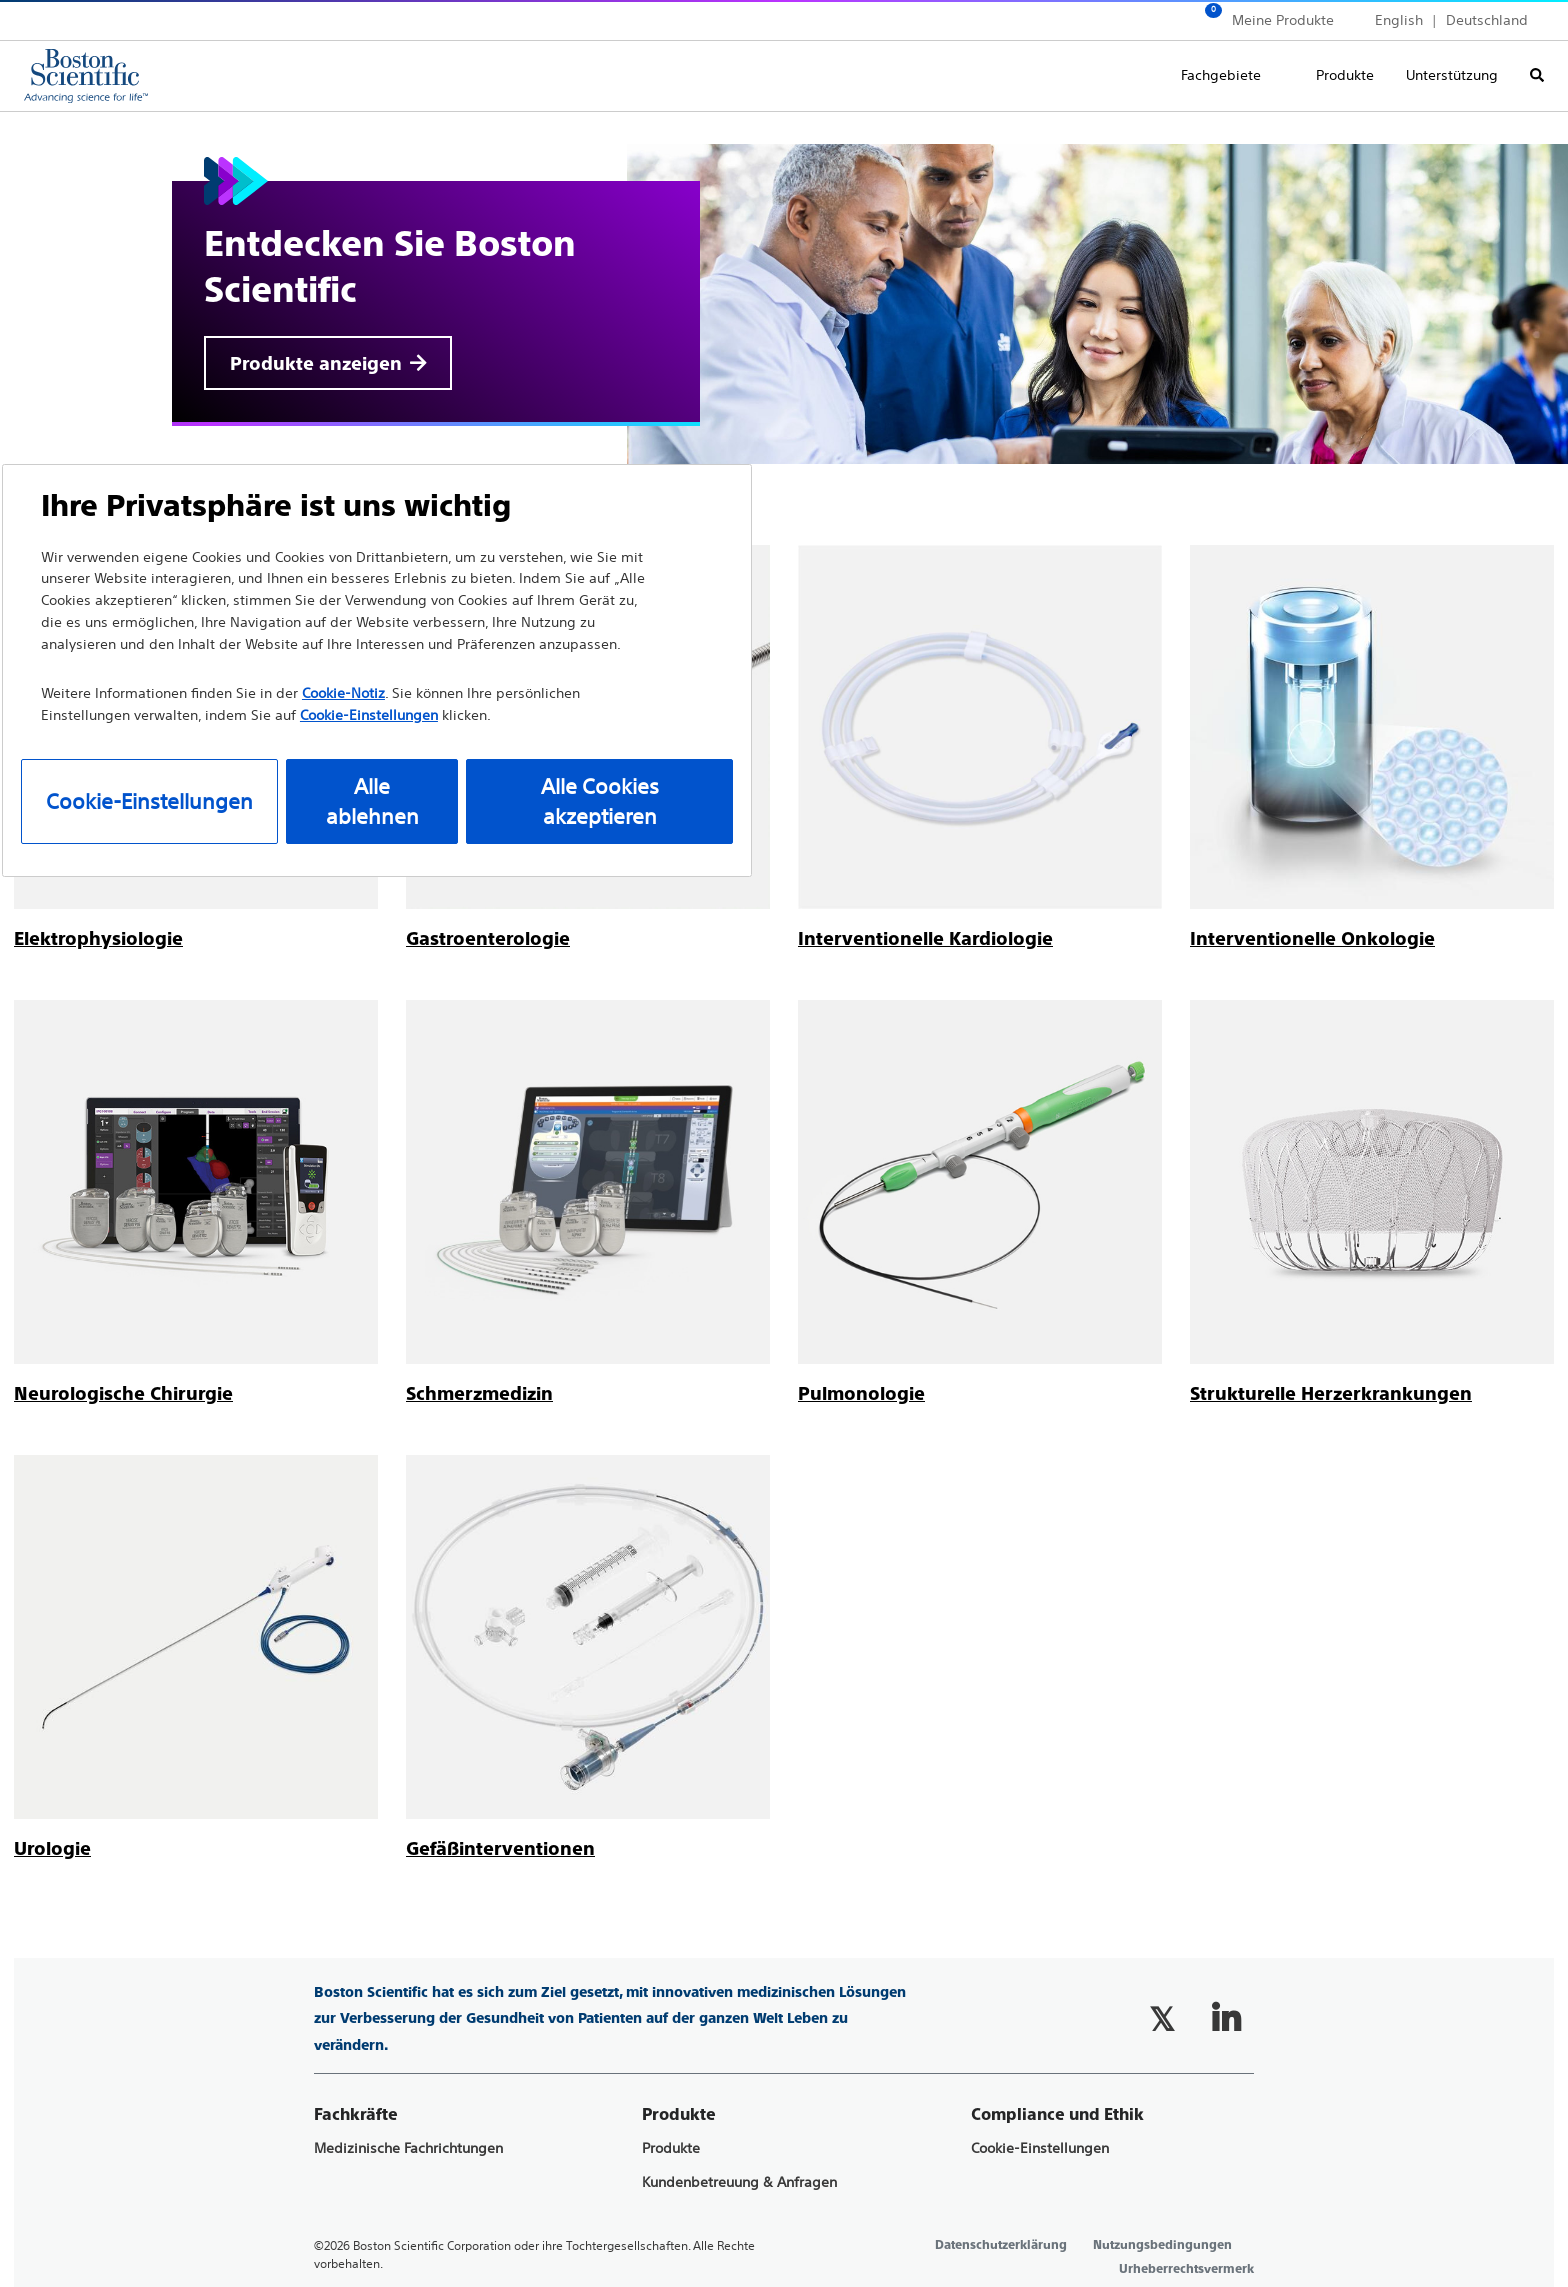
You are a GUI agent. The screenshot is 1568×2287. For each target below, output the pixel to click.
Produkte (1345, 75)
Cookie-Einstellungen (1040, 2148)
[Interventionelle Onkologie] (1312, 938)
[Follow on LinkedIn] (1226, 2019)
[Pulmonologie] (861, 1393)
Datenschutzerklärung (1001, 2245)
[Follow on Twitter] (1162, 2019)
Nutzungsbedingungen (1162, 2245)
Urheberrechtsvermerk (1186, 2269)
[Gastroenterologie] (488, 938)
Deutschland (1487, 20)
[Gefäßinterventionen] (500, 1848)
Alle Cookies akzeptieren (600, 801)
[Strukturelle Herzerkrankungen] (1331, 1393)
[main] (784, 987)
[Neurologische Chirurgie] (123, 1393)
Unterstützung (1452, 75)
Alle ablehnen (372, 801)
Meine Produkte (1283, 20)
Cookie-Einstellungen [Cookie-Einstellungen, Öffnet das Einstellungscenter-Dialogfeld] (149, 801)
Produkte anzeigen (316, 363)
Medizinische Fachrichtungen (408, 2148)
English (1399, 20)
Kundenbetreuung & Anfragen (739, 2182)
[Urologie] (52, 1848)
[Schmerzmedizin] (479, 1393)
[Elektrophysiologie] (98, 938)
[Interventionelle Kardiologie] (925, 938)
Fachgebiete (1221, 75)
